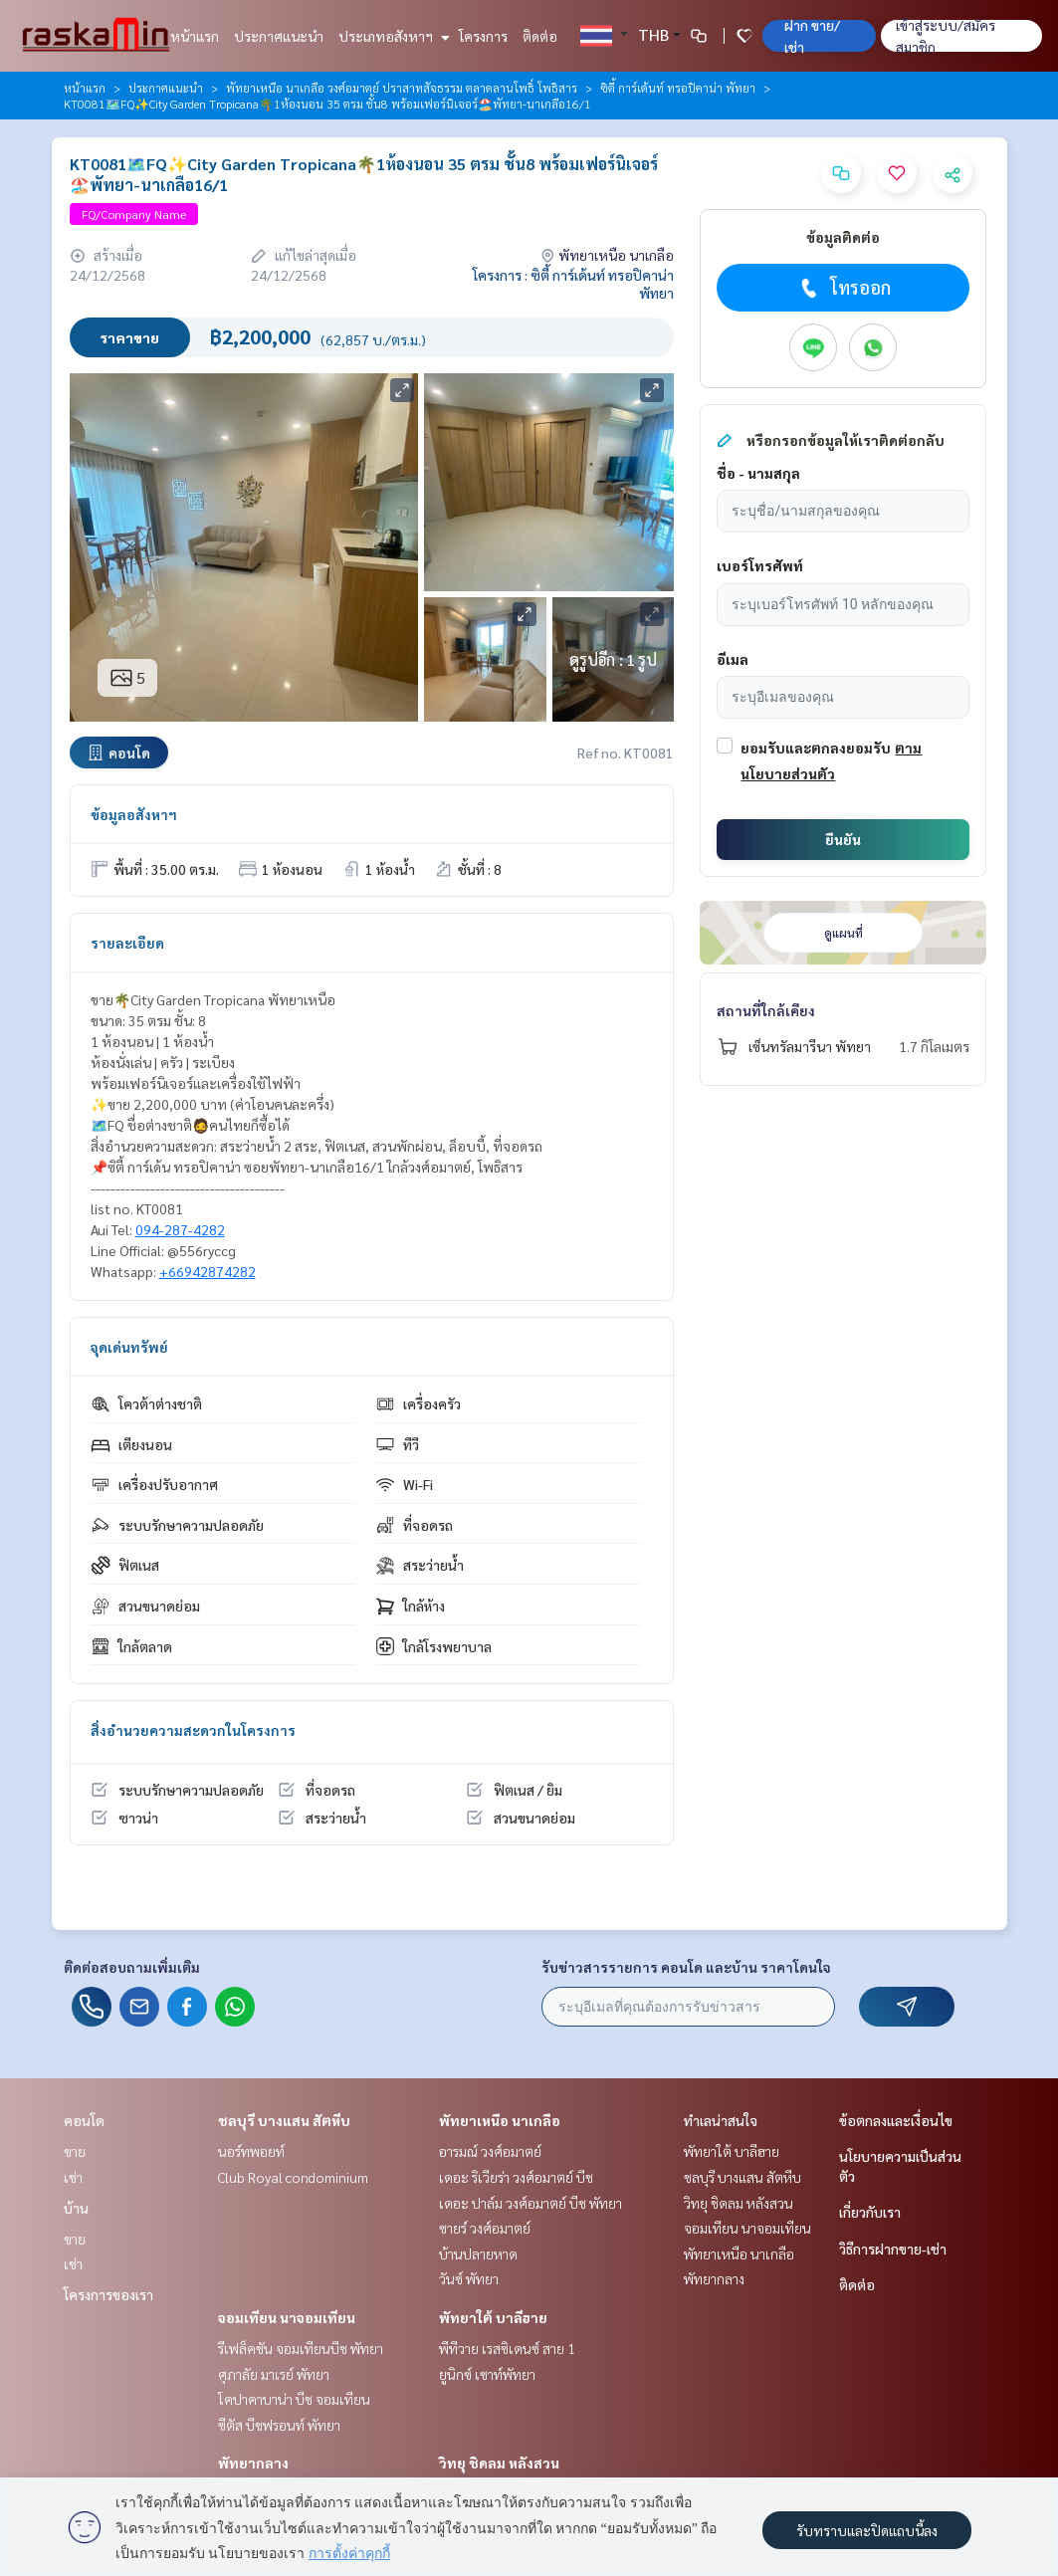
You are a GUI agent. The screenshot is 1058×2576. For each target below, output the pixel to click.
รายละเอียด (127, 943)
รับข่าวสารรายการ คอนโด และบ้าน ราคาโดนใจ (686, 1967)
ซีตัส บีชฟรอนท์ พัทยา (279, 2425)
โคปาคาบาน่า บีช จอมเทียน (294, 2399)
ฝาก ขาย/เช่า (812, 36)
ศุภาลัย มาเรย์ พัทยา (273, 2374)
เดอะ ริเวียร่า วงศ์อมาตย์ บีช (516, 2177)
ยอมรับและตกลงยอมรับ (816, 747)
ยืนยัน (843, 839)
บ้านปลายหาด (478, 2253)
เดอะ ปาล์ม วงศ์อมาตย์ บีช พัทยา (530, 2203)
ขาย (75, 2151)
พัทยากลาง (253, 2462)
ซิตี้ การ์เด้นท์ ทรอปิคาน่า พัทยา (677, 88)
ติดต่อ (540, 36)
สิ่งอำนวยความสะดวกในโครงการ (193, 1730)
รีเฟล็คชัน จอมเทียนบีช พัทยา (300, 2348)
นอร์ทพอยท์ (251, 2151)
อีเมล (732, 659)
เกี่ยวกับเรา (870, 2212)
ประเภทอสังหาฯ (391, 36)
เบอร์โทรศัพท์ (760, 565)
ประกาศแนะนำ (278, 36)
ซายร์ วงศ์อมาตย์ (484, 2228)
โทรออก (843, 288)
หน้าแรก (194, 36)
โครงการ (483, 36)
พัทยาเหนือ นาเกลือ (499, 2120)
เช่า (73, 2177)
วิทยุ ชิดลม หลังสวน (499, 2462)
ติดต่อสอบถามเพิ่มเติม (132, 1967)
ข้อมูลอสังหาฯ (134, 814)
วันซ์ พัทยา (469, 2278)
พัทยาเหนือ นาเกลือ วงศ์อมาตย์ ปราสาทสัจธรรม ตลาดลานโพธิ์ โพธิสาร (401, 88)
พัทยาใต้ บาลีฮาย (493, 2317)
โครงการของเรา (108, 2294)
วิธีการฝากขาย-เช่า (893, 2248)
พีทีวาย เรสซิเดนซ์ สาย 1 (507, 2348)
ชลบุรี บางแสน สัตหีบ (284, 2120)
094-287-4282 (180, 1229)
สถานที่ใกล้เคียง (766, 1010)
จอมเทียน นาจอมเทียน (286, 2317)
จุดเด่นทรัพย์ (129, 1347)
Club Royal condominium (293, 2177)
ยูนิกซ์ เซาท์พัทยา (487, 2374)
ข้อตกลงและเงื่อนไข (895, 2120)
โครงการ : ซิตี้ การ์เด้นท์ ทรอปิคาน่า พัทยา (573, 284)
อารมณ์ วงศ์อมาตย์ (490, 2151)
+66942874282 (207, 1271)
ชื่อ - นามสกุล (758, 473)
